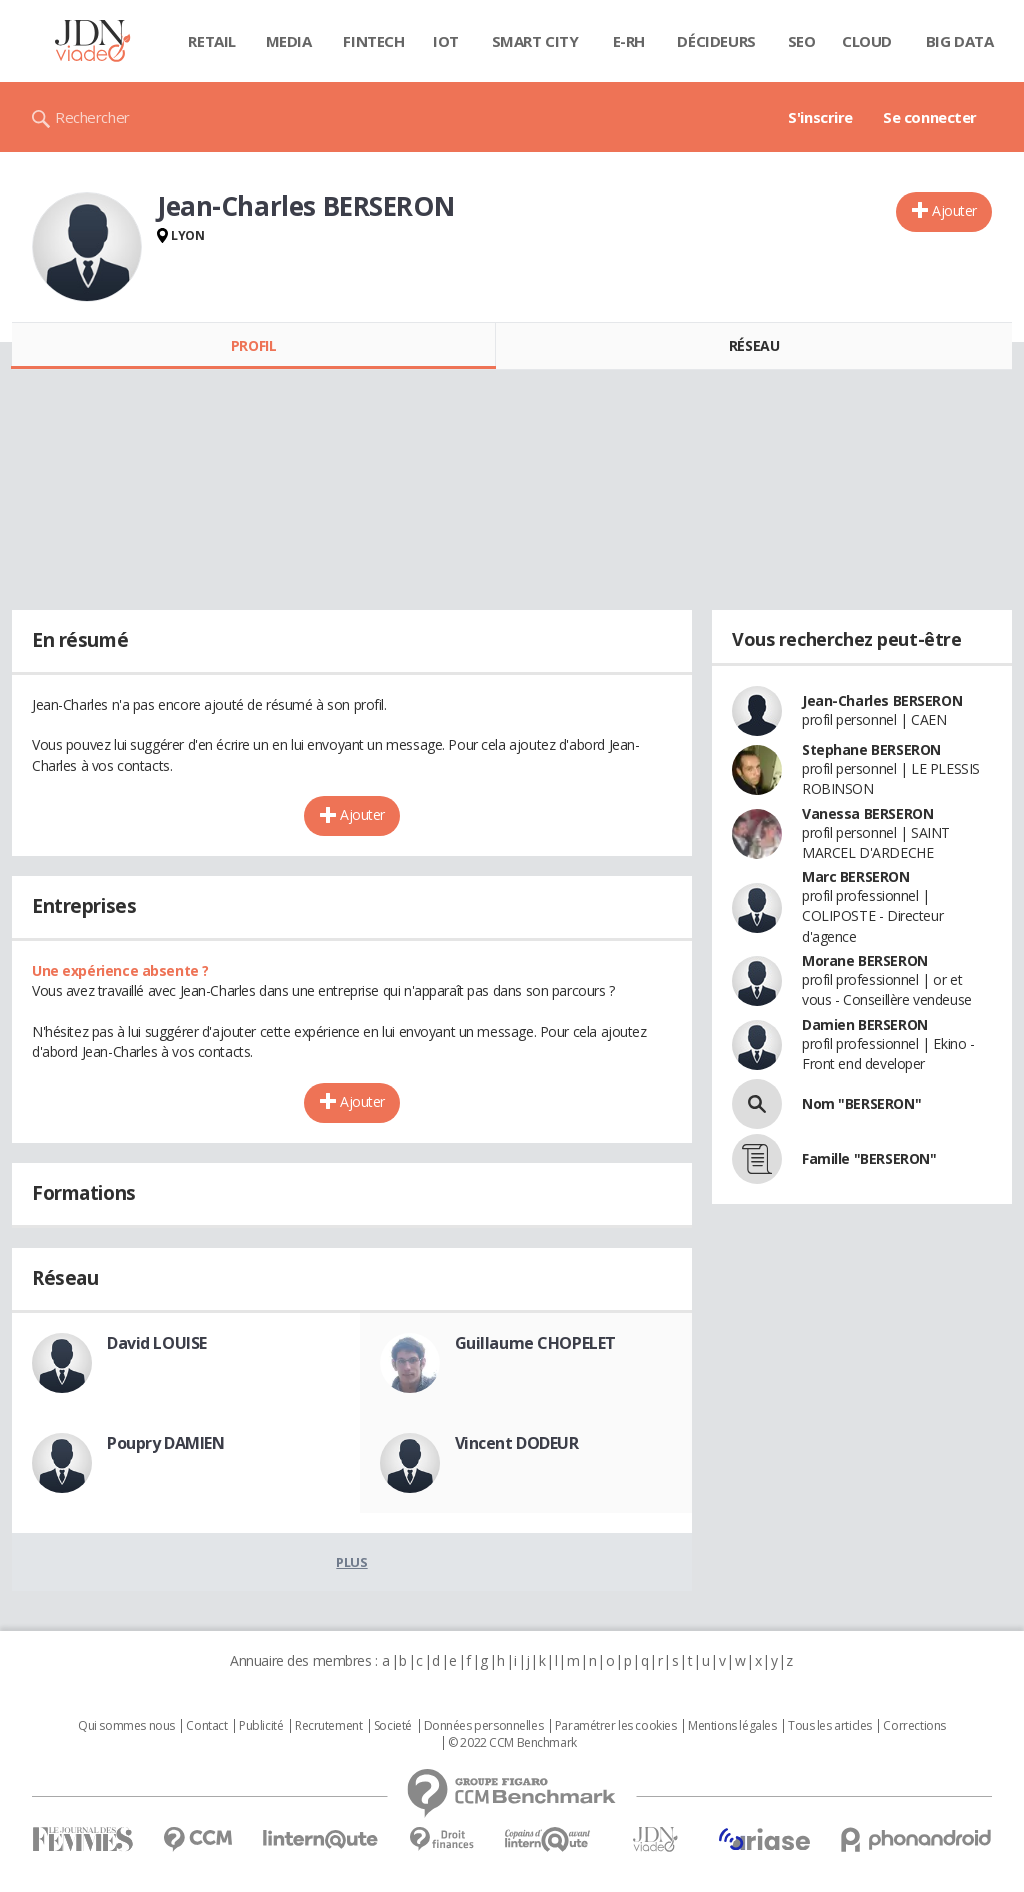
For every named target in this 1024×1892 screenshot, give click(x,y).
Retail (211, 41)
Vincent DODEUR (517, 1443)
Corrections (914, 1726)
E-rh (629, 41)
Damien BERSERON (865, 1024)
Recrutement (328, 1726)
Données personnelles (484, 1726)
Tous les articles (830, 1726)
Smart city (535, 41)
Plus (351, 1562)
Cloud (867, 41)
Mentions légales (732, 1726)
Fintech (373, 41)
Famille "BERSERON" (869, 1158)
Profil (253, 345)
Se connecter (930, 117)
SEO (802, 41)
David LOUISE (157, 1343)
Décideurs (716, 41)
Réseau (754, 345)
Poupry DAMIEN (166, 1443)
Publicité (261, 1726)
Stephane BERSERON (871, 749)
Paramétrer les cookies (616, 1726)
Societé (393, 1726)
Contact (206, 1726)
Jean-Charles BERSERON (882, 700)
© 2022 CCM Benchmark (512, 1743)
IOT (446, 41)
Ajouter (954, 210)
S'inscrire (820, 117)
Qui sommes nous (126, 1726)
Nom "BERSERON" (861, 1103)
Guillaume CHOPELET (535, 1343)
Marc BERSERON (856, 876)
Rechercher (92, 117)
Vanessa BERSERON (867, 813)
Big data (960, 41)
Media (289, 41)
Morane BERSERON (865, 960)
